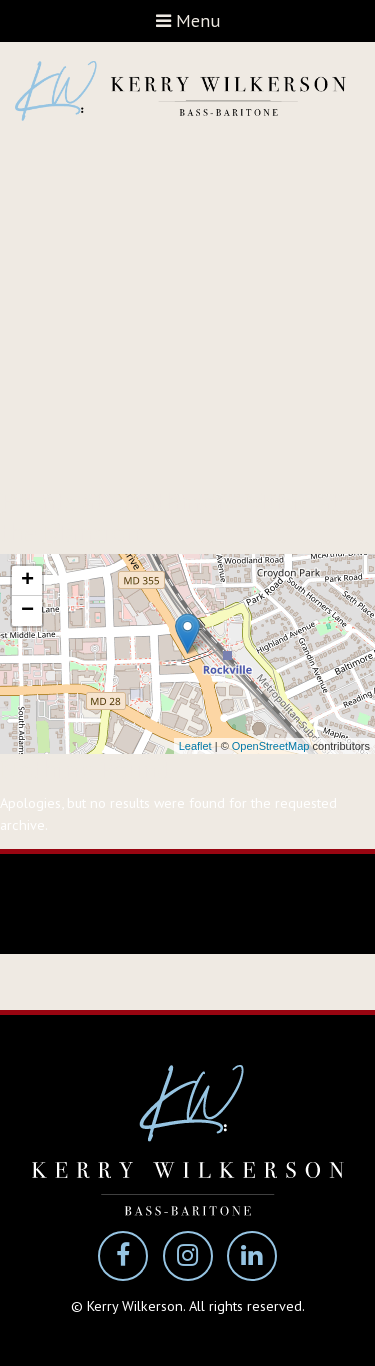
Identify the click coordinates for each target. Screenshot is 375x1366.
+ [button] (27, 581)
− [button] (27, 611)
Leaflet (195, 746)
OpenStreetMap (271, 746)
